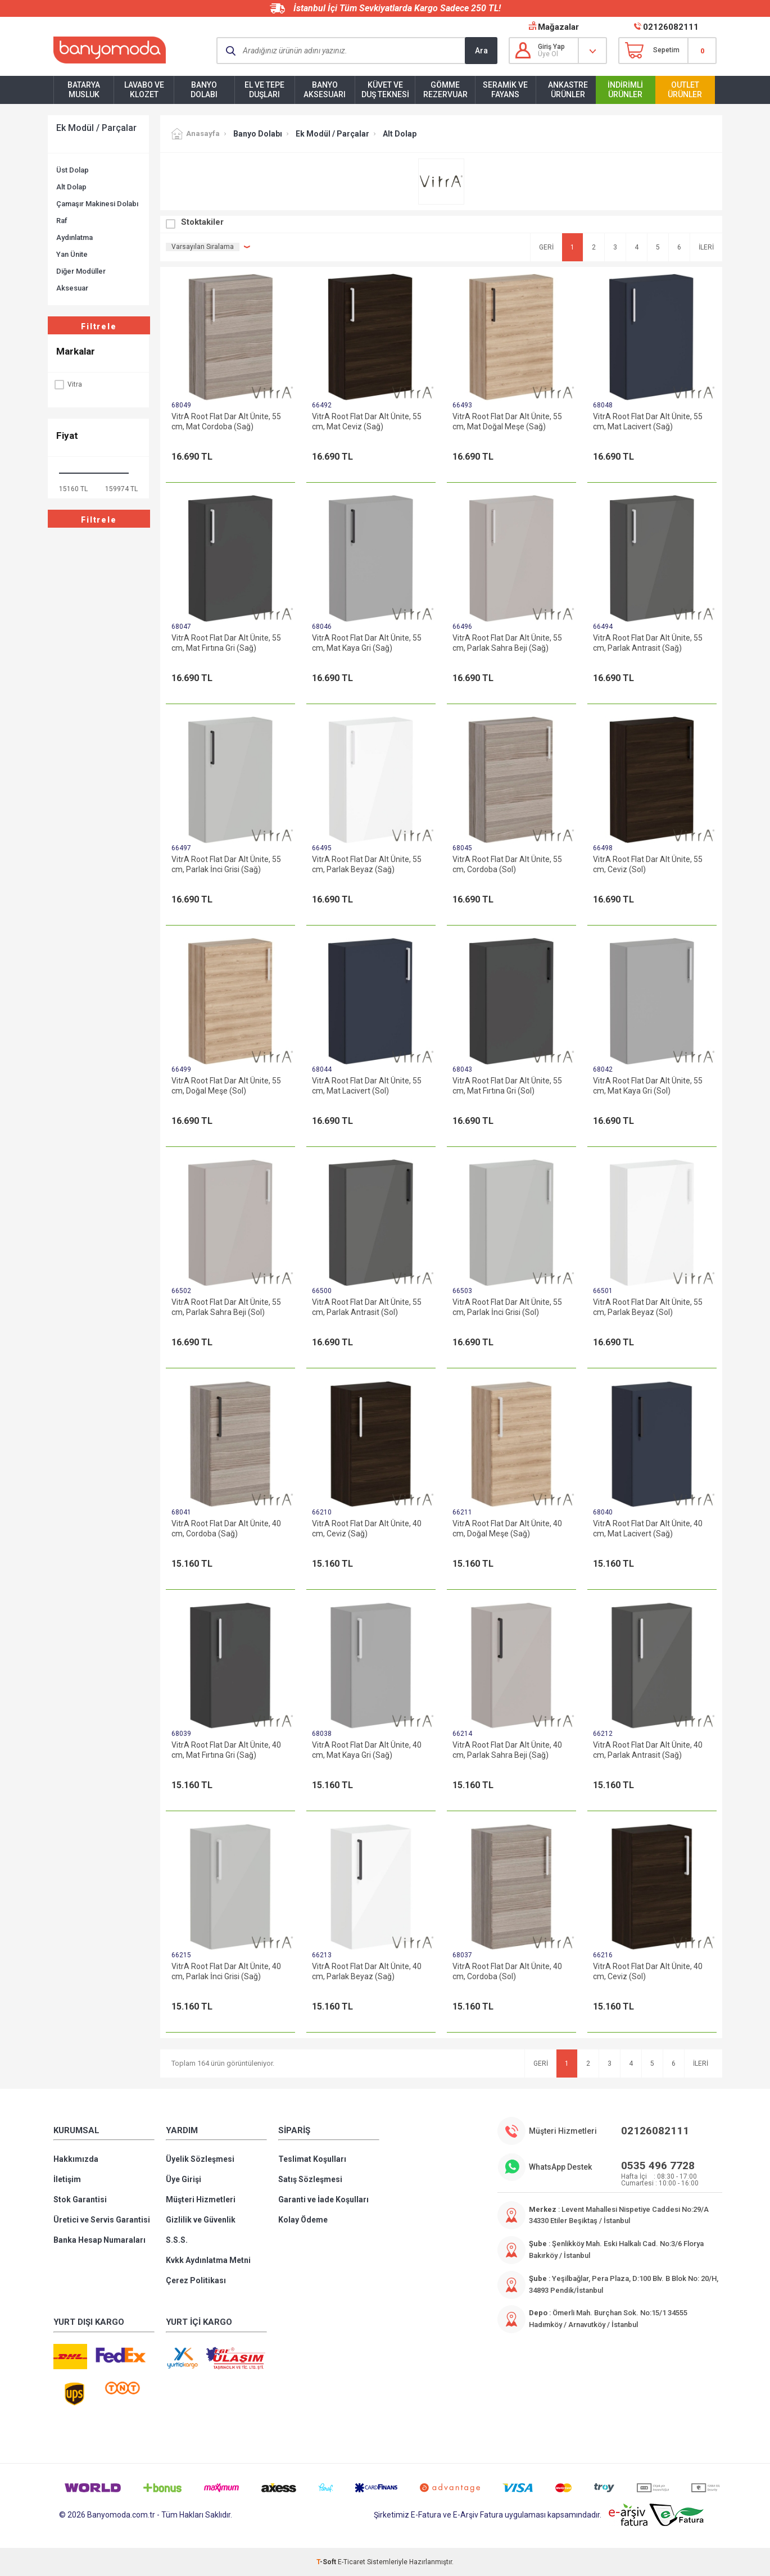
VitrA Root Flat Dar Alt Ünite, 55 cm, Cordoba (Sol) (507, 864)
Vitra (67, 384)
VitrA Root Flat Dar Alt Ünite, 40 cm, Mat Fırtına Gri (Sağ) (226, 1749)
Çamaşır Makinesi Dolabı (97, 203)
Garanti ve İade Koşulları (323, 2199)
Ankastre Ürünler (568, 89)
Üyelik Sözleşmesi (200, 2159)
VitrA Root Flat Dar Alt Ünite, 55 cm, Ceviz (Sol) (648, 864)
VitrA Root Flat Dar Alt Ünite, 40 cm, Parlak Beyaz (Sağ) (367, 1971)
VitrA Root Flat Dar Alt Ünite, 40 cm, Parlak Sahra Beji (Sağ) (507, 1749)
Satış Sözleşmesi (310, 2179)
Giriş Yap (551, 47)
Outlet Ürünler (685, 89)
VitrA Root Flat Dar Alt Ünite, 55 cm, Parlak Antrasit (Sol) (367, 1307)
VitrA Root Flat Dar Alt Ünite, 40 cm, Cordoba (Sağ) (226, 1528)
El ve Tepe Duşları (264, 89)
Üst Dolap (72, 170)
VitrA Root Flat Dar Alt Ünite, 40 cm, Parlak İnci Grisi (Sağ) (226, 1971)
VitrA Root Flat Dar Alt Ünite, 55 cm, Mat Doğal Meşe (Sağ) (507, 421)
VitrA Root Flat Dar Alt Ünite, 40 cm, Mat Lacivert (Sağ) (648, 1528)
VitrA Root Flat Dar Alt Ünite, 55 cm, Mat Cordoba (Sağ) (226, 421)
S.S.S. (177, 2239)
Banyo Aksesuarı (325, 89)
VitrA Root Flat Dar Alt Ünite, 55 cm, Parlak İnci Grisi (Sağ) (226, 864)
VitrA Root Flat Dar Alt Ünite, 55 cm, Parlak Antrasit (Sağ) (648, 642)
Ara (481, 50)
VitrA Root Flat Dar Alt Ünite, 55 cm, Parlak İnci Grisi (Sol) (507, 1307)
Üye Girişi (183, 2179)
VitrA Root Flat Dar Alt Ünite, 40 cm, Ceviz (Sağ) (367, 1528)
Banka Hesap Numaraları (99, 2239)
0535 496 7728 (658, 2165)
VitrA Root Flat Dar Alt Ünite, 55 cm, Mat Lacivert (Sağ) (648, 421)
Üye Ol (548, 54)
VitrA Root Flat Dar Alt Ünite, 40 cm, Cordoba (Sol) (507, 1971)
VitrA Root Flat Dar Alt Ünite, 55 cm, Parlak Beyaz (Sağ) (367, 864)
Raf (61, 220)
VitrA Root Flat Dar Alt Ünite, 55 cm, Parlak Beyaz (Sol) (648, 1307)
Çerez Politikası (196, 2280)
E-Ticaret (351, 2562)
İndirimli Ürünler (625, 89)
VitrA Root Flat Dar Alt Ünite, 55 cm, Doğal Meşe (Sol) (226, 1085)
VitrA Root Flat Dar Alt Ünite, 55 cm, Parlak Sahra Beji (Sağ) (507, 642)
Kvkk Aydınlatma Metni (208, 2260)
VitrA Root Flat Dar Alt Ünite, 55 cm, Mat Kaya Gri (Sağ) (367, 642)
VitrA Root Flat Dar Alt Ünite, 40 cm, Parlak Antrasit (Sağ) (648, 1749)
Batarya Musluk (83, 89)
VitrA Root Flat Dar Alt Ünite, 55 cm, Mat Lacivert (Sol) (367, 1085)
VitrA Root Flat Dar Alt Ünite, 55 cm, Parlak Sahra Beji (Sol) (226, 1307)
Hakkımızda (75, 2159)
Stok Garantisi (80, 2199)
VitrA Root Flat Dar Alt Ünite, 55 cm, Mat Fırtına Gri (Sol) (507, 1085)
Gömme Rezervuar (445, 89)
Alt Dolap (71, 187)
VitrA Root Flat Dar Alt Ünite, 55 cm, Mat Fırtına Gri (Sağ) (226, 642)
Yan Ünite (72, 254)
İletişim (67, 2179)
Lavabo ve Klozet (144, 89)
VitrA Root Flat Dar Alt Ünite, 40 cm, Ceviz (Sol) (648, 1971)
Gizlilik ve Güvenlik (200, 2219)
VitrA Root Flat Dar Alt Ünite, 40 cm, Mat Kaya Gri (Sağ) (367, 1749)
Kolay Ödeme (303, 2219)
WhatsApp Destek (560, 2166)
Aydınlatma (74, 237)
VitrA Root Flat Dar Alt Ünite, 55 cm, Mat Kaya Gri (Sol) (648, 1085)
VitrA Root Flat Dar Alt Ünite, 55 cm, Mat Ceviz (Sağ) (367, 421)
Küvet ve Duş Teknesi (385, 89)
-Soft (327, 2562)
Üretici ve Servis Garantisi (101, 2219)
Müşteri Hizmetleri (200, 2199)
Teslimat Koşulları (312, 2159)
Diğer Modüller (81, 271)
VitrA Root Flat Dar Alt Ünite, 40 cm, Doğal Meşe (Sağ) (507, 1528)
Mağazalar (558, 27)
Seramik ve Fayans (505, 89)
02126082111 (671, 27)
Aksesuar (72, 288)
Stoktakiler (202, 222)
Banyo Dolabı (204, 89)
